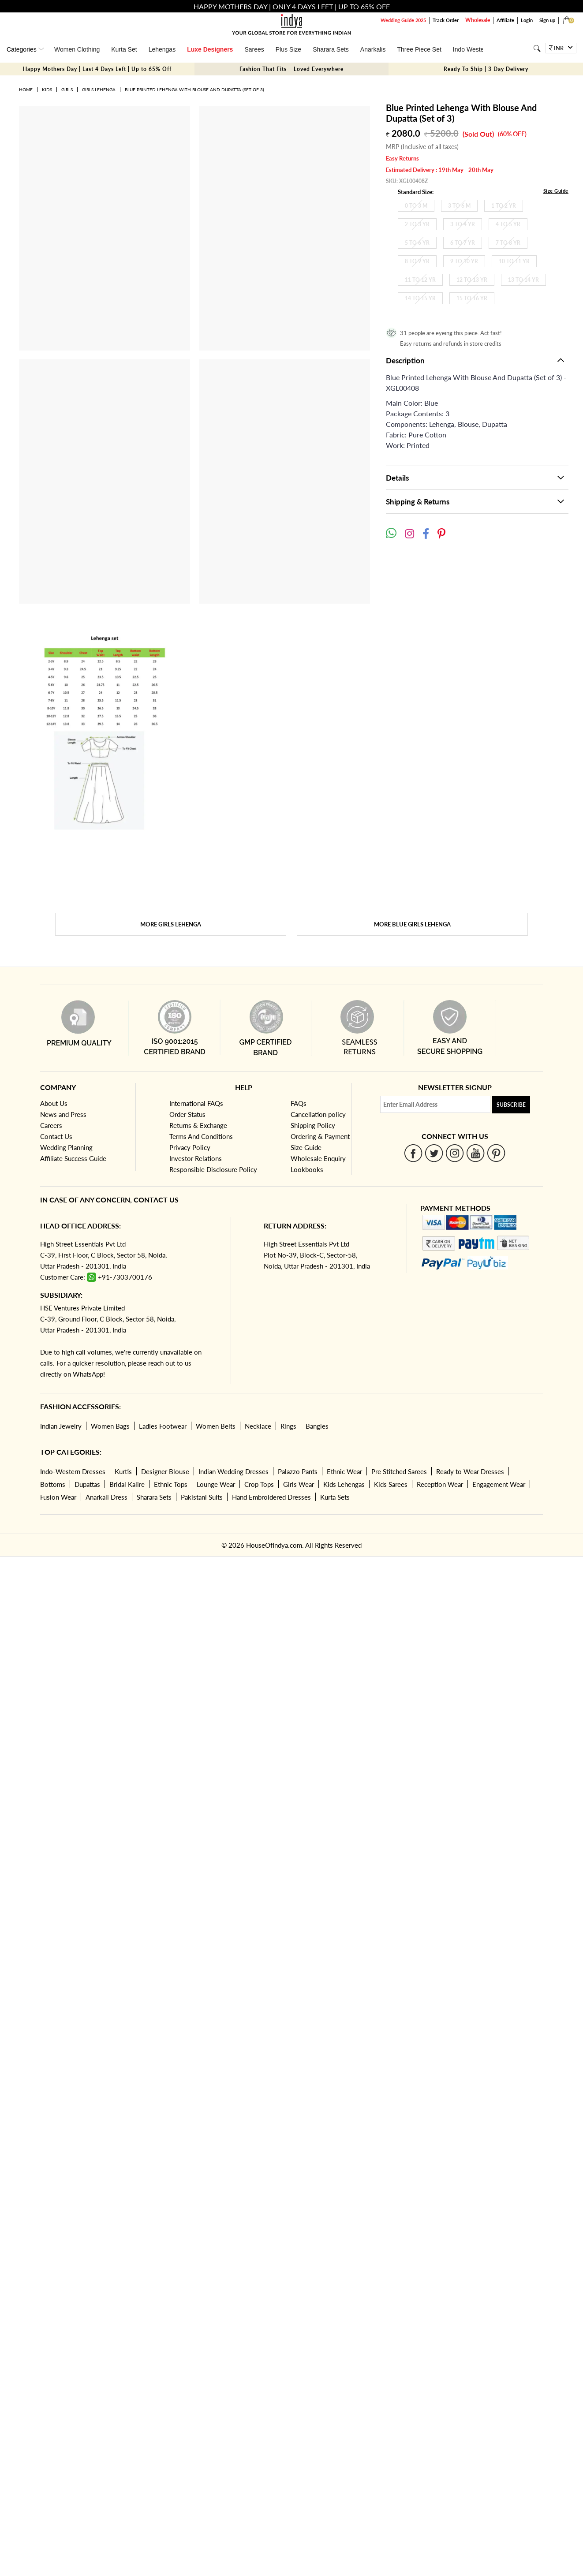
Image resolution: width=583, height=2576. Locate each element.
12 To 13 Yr (471, 279)
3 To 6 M (459, 205)
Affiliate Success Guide (73, 1158)
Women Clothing (77, 49)
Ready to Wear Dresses (470, 1471)
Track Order (446, 20)
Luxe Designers (210, 49)
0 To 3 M (416, 205)
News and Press (63, 1114)
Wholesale (477, 20)
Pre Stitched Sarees (399, 1471)
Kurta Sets (335, 1497)
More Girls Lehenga (170, 924)
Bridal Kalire (127, 1484)
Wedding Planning (66, 1147)
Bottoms (52, 1484)
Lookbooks (307, 1169)
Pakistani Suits (202, 1497)
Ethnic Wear (344, 1471)
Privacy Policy (189, 1147)
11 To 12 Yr (420, 279)
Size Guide (555, 191)
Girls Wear (298, 1484)
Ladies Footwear (163, 1426)
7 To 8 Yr (508, 242)
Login (527, 20)
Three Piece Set (419, 49)
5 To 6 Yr (417, 242)
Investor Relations (195, 1158)
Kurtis (123, 1471)
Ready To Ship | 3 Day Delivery (486, 69)
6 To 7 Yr (462, 242)
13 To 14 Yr (523, 279)
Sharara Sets (331, 49)
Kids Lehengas (344, 1484)
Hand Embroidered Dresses (271, 1497)
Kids (47, 89)
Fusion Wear (58, 1497)
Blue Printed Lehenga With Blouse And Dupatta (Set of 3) (194, 89)
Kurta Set (124, 49)
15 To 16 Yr (471, 298)
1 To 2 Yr (503, 205)
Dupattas (87, 1484)
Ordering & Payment (320, 1136)
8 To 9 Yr (417, 261)
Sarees (254, 49)
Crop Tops (259, 1484)
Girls (67, 89)
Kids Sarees (390, 1484)
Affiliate (505, 20)
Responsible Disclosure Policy (213, 1169)
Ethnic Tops (170, 1484)
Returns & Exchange (198, 1125)
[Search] (537, 48)
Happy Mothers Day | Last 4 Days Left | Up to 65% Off (97, 69)
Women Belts (215, 1426)
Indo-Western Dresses (72, 1471)
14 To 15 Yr (420, 298)
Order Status (187, 1114)
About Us (53, 1103)
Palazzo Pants (298, 1471)
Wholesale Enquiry (318, 1158)
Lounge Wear (216, 1484)
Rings (288, 1426)
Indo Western (471, 49)
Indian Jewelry (61, 1426)
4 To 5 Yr (508, 224)
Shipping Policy (313, 1125)
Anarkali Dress (106, 1497)
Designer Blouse (165, 1471)
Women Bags (110, 1426)
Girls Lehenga (99, 89)
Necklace (258, 1426)
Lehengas (162, 49)
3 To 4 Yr (462, 224)
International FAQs (196, 1103)
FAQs (298, 1103)
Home (26, 89)
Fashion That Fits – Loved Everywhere (291, 69)
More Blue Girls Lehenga (412, 924)
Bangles (317, 1426)
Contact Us (56, 1136)
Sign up (547, 20)
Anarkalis (373, 49)
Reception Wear (440, 1484)
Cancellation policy (318, 1114)
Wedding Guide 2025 (403, 20)
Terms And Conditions (201, 1136)
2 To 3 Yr (417, 224)
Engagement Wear (498, 1484)
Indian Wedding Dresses (233, 1471)
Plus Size (288, 49)
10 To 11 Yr (514, 261)
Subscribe (511, 1104)
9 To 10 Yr (464, 261)
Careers (51, 1125)
